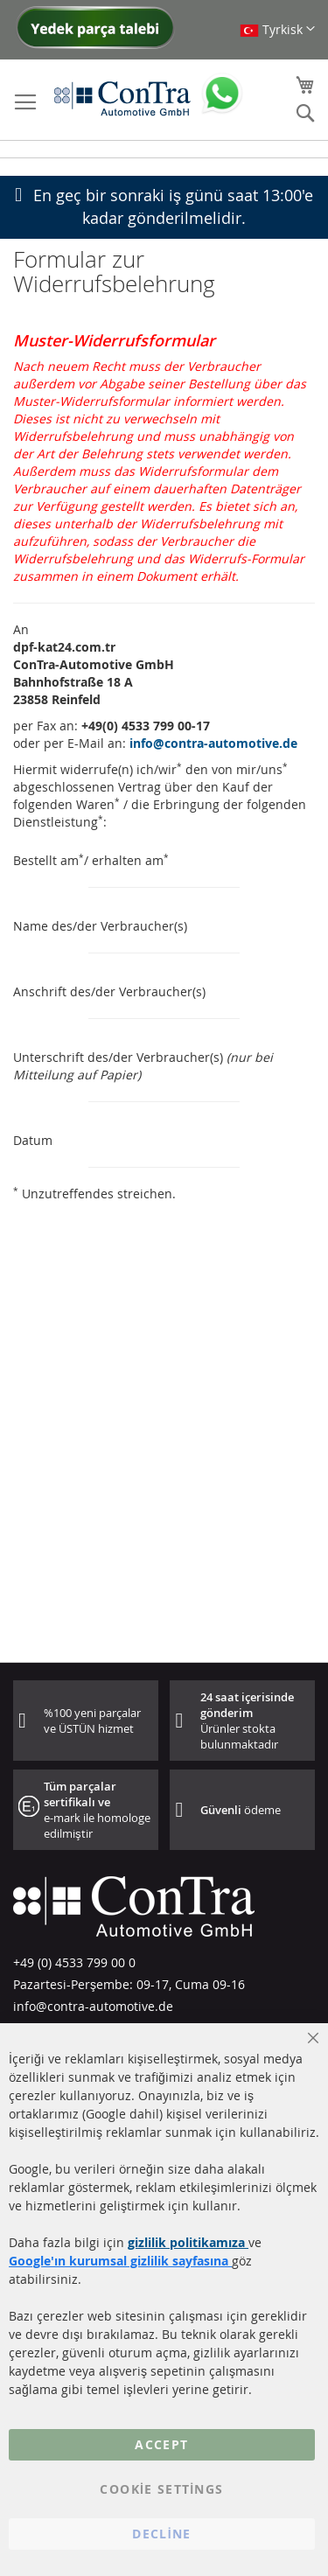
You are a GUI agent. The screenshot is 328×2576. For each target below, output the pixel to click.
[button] (277, 29)
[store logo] (122, 97)
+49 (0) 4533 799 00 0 (74, 1962)
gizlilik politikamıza (188, 2242)
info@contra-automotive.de (213, 743)
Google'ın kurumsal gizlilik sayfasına (120, 2260)
